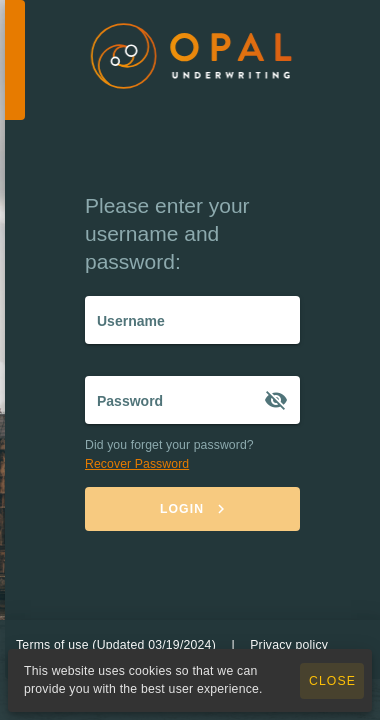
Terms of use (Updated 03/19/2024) (116, 645)
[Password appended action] (276, 400)
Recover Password (137, 464)
